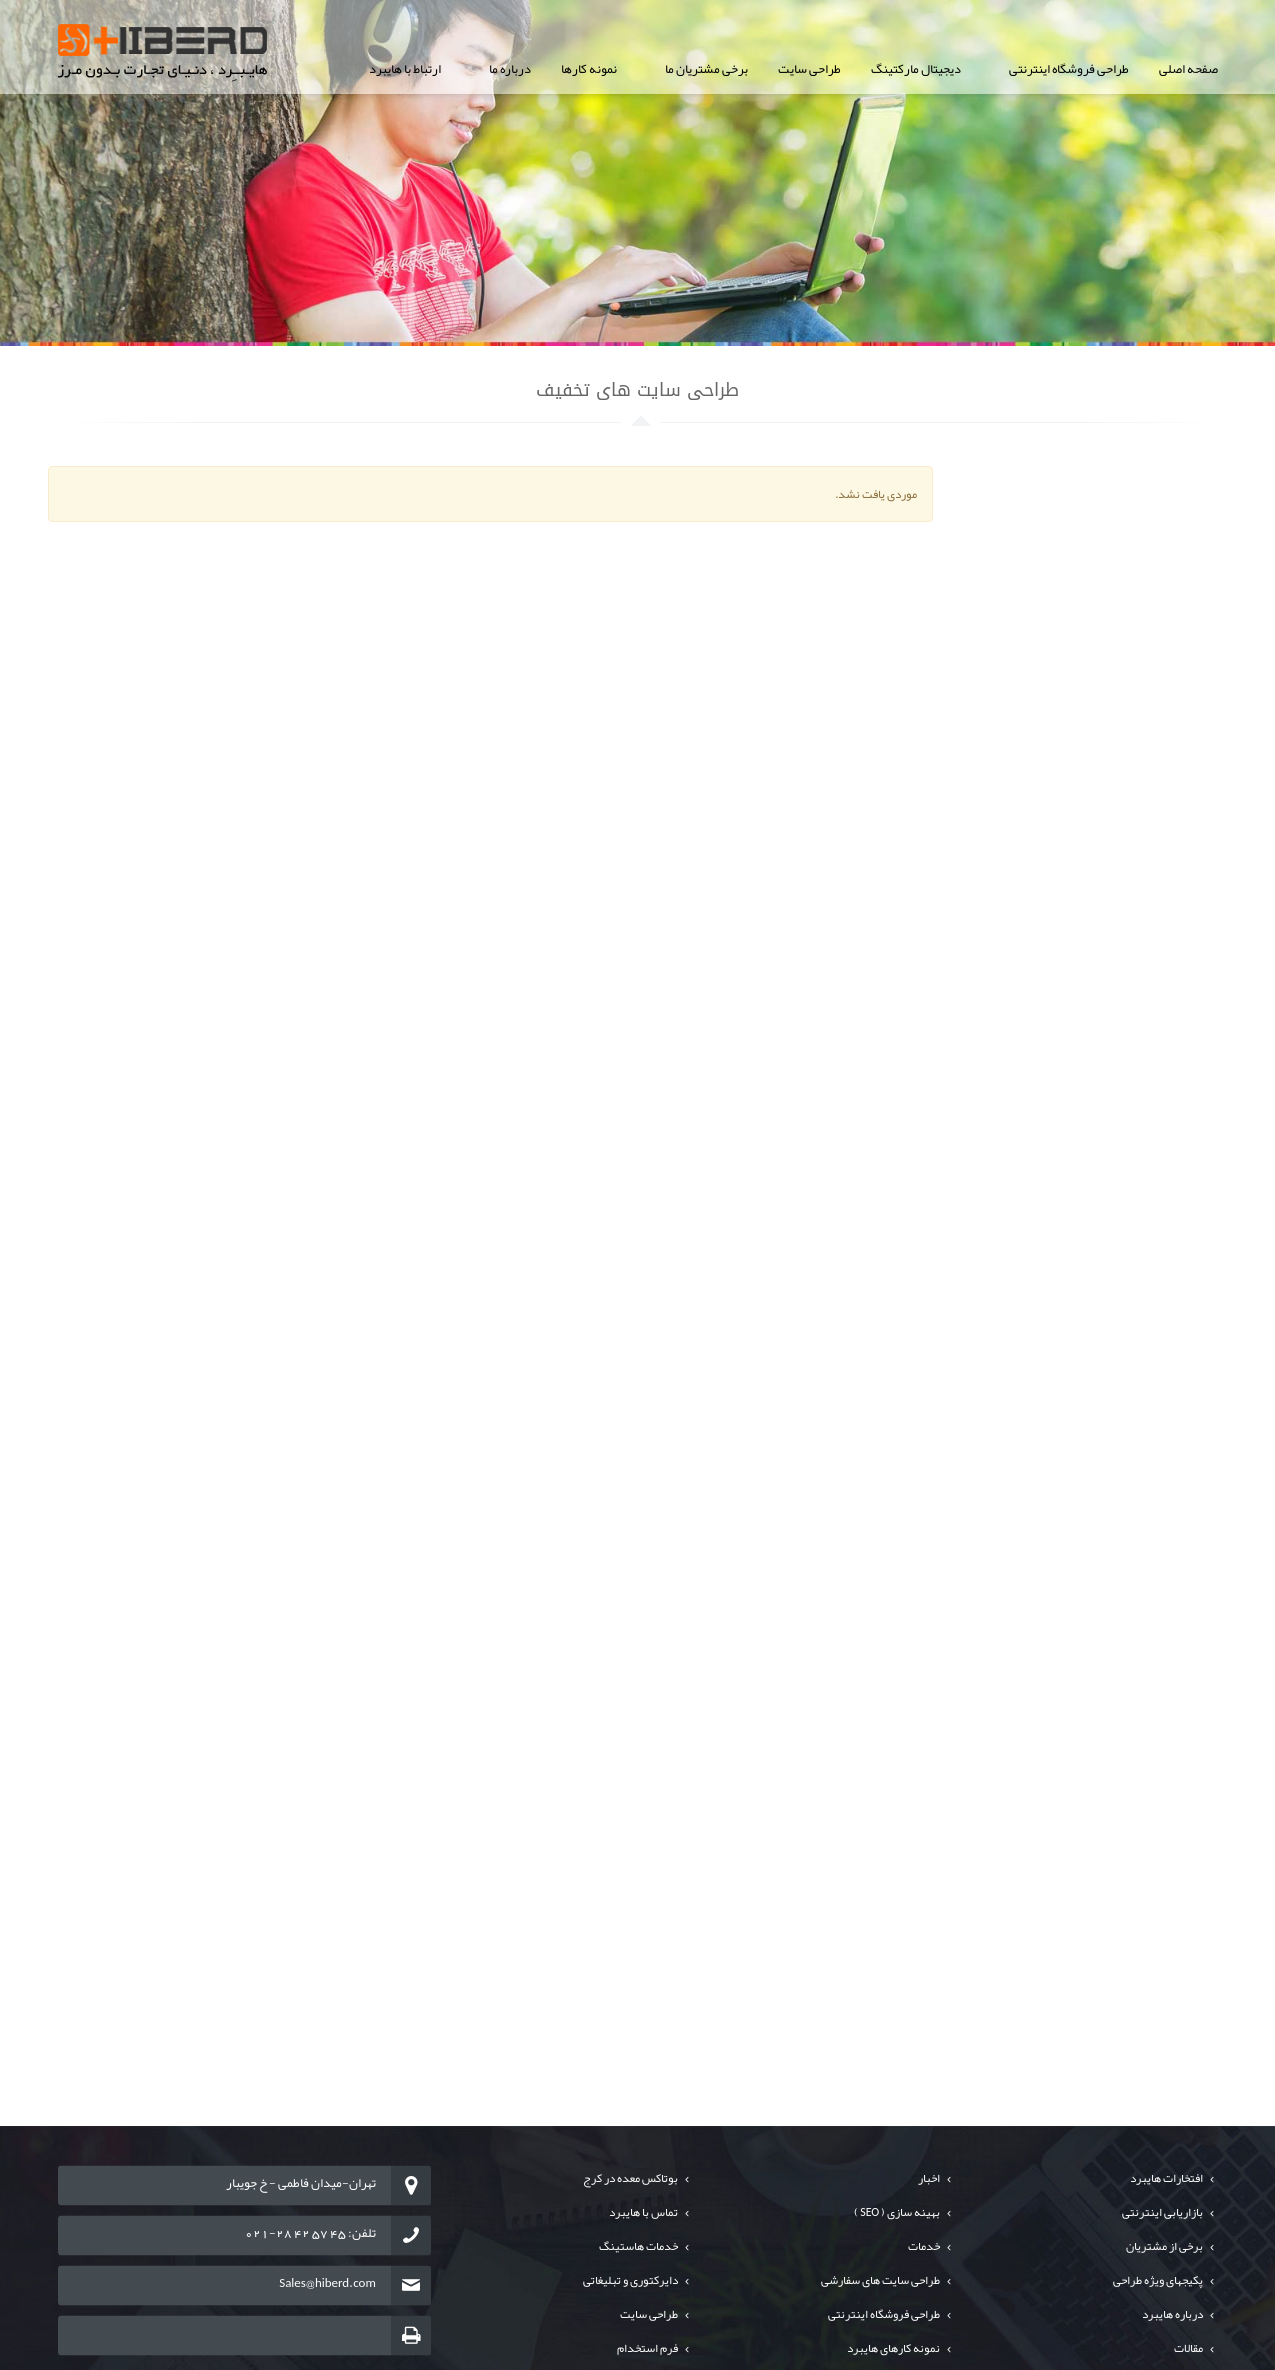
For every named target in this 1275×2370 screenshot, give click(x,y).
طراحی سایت (809, 69)
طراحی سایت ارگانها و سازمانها (1121, 625)
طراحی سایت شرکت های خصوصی (1111, 489)
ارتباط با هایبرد (405, 69)
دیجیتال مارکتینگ (916, 69)
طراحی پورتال (1161, 579)
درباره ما (510, 69)
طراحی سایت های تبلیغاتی (1130, 760)
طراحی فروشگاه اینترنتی (1069, 69)
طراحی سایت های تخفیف (1134, 715)
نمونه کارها (589, 69)
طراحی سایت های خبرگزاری (1126, 670)
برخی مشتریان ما (706, 69)
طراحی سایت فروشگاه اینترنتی (1118, 534)
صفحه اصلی (1188, 69)
